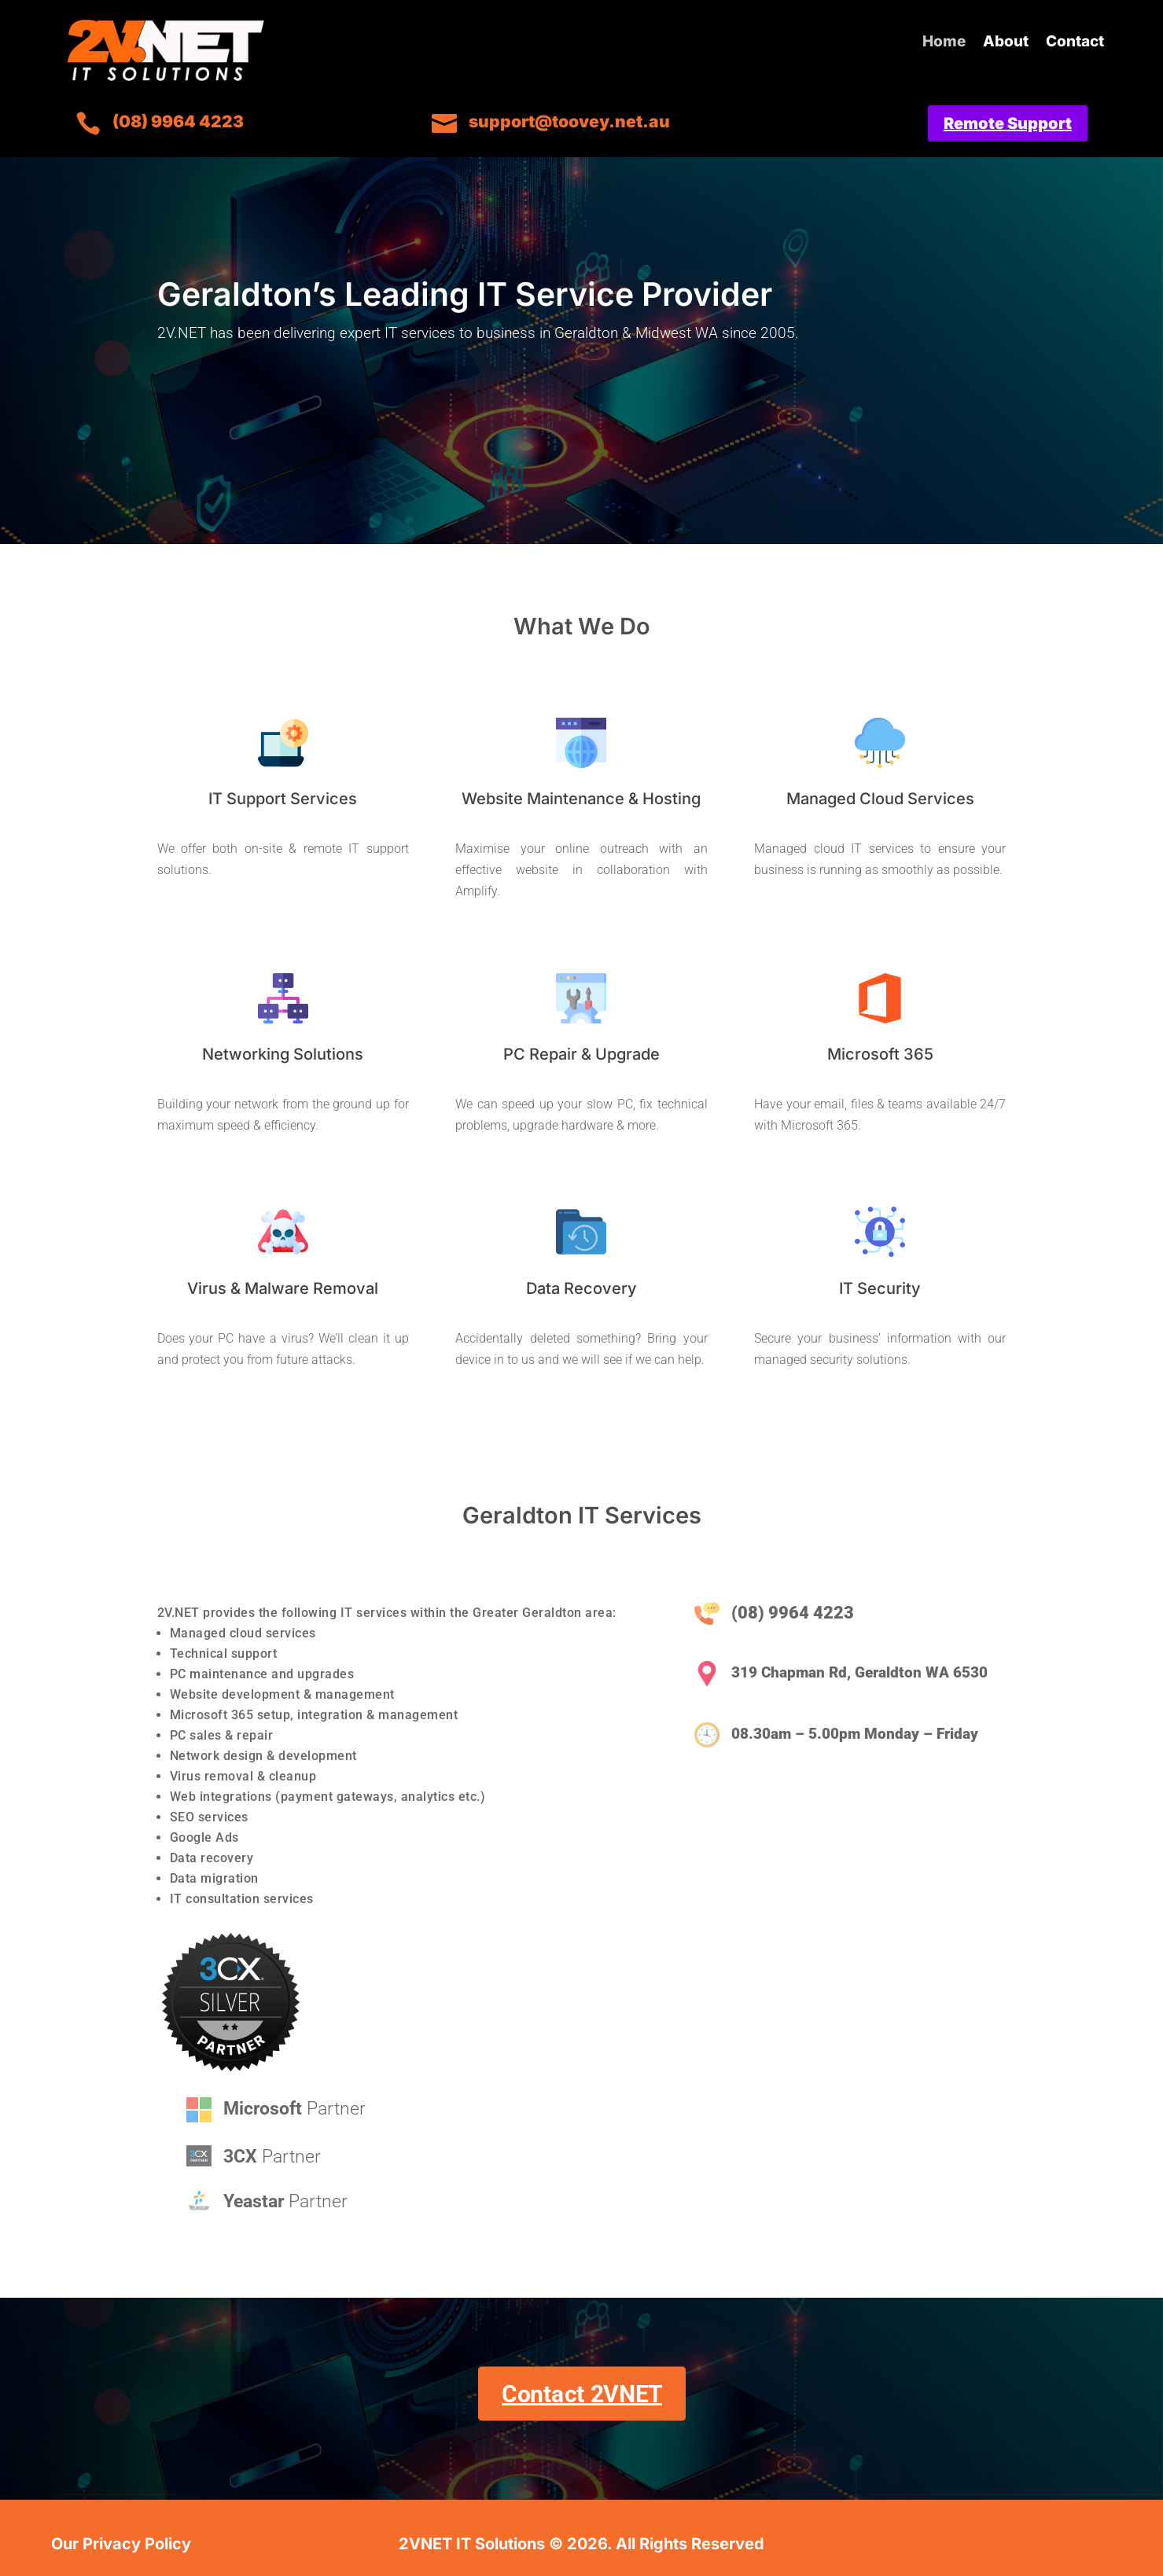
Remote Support (1008, 123)
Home (944, 43)
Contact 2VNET (582, 2393)
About (1006, 43)
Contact (1075, 43)
